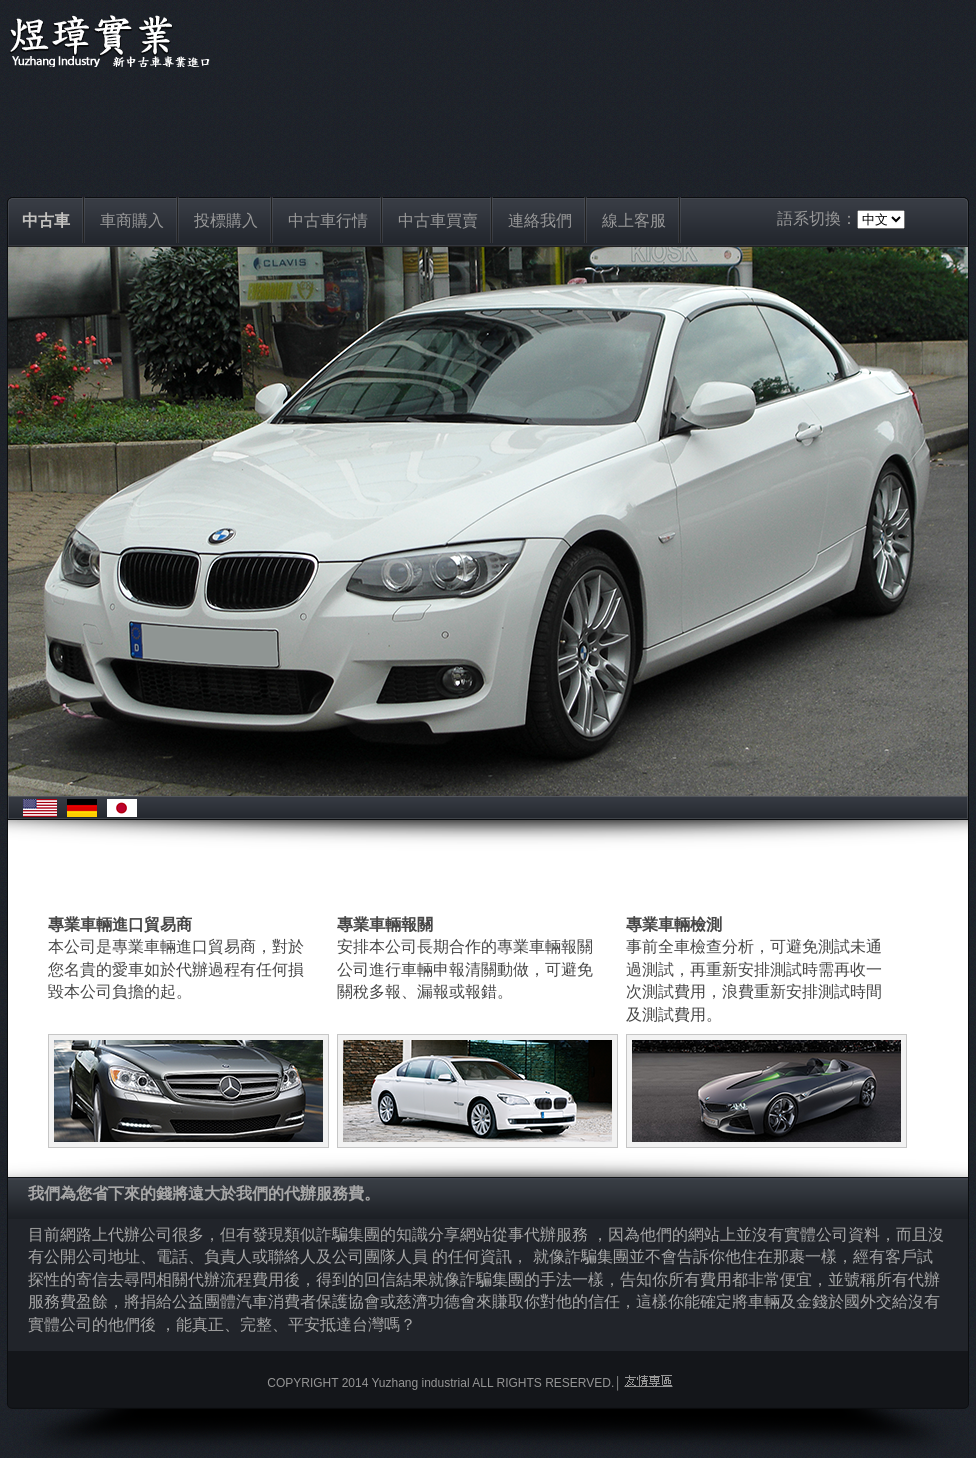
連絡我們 (540, 220)
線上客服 (634, 220)
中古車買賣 (438, 220)
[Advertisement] (488, 127)
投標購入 (226, 220)
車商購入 (132, 220)
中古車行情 (328, 220)
